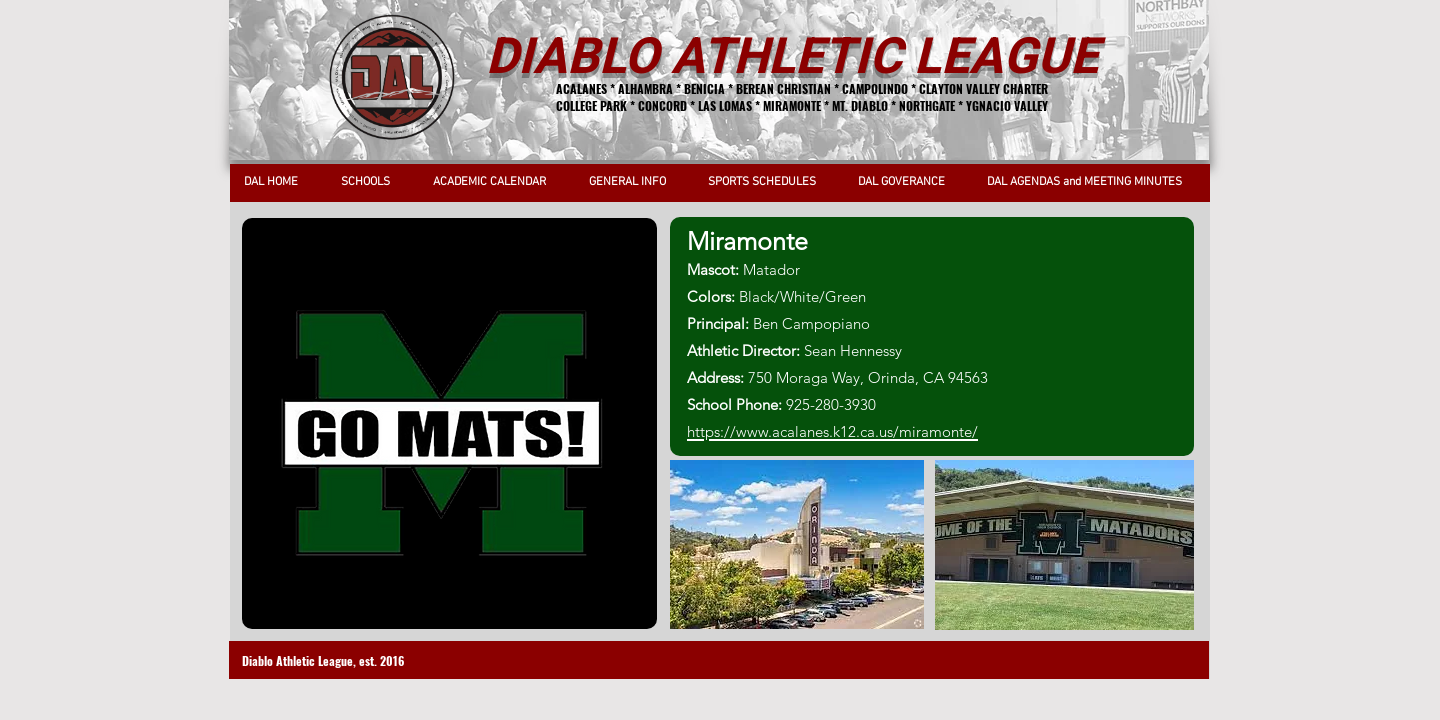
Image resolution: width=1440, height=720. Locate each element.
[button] (372, 182)
